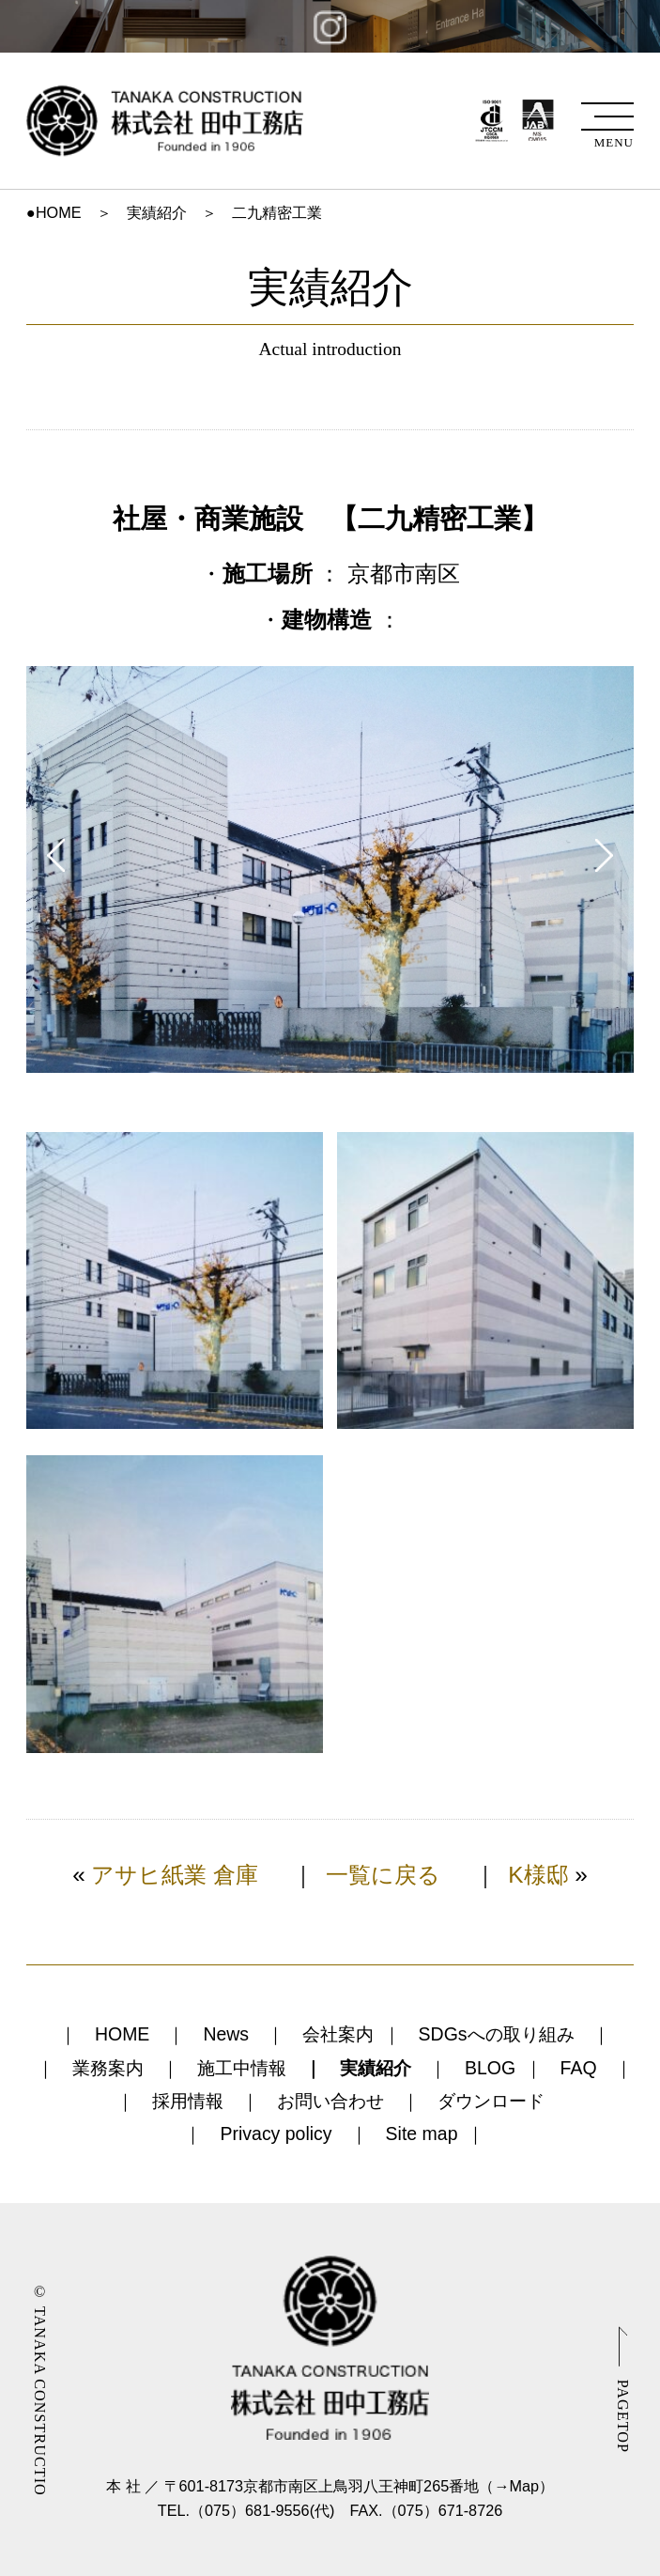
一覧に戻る (383, 1874)
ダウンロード (491, 2100)
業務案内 (108, 2067)
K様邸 (538, 1874)
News (226, 2034)
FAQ (578, 2067)
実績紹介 (157, 212)
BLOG (490, 2067)
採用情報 (187, 2100)
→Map (516, 2485)
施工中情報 (241, 2067)
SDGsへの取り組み (497, 2034)
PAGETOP (622, 2416)
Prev (55, 855)
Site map (422, 2133)
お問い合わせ (330, 2100)
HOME (122, 2034)
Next (604, 855)
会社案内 (338, 2034)
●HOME (53, 212)
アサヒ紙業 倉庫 (174, 1874)
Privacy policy (275, 2133)
